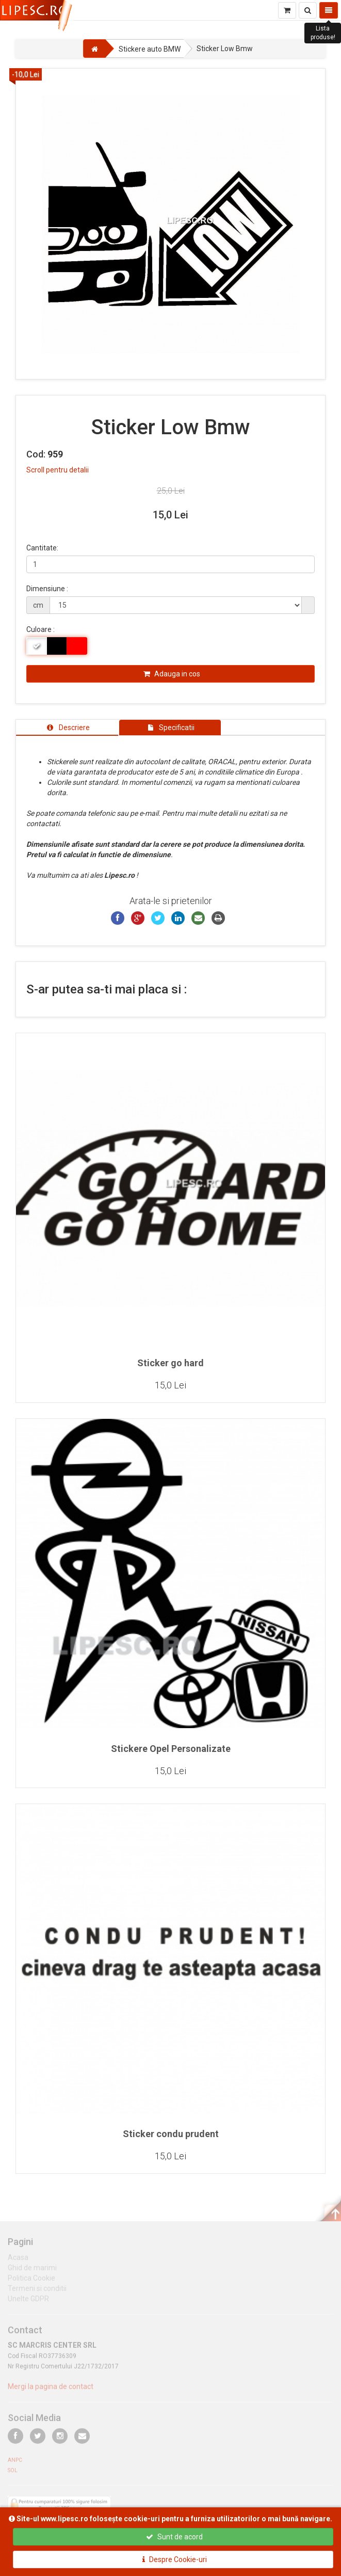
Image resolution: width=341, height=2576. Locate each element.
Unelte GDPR (28, 2302)
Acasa (18, 2261)
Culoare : (40, 629)
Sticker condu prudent (171, 2133)
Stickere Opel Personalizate (171, 1748)
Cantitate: (42, 548)
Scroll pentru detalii (57, 470)
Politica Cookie (31, 2282)
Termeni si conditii (37, 2292)
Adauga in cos (171, 674)
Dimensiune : (47, 588)
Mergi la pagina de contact (50, 2391)
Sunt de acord (174, 2537)
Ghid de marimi (32, 2271)
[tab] (67, 727)
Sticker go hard (170, 1362)
